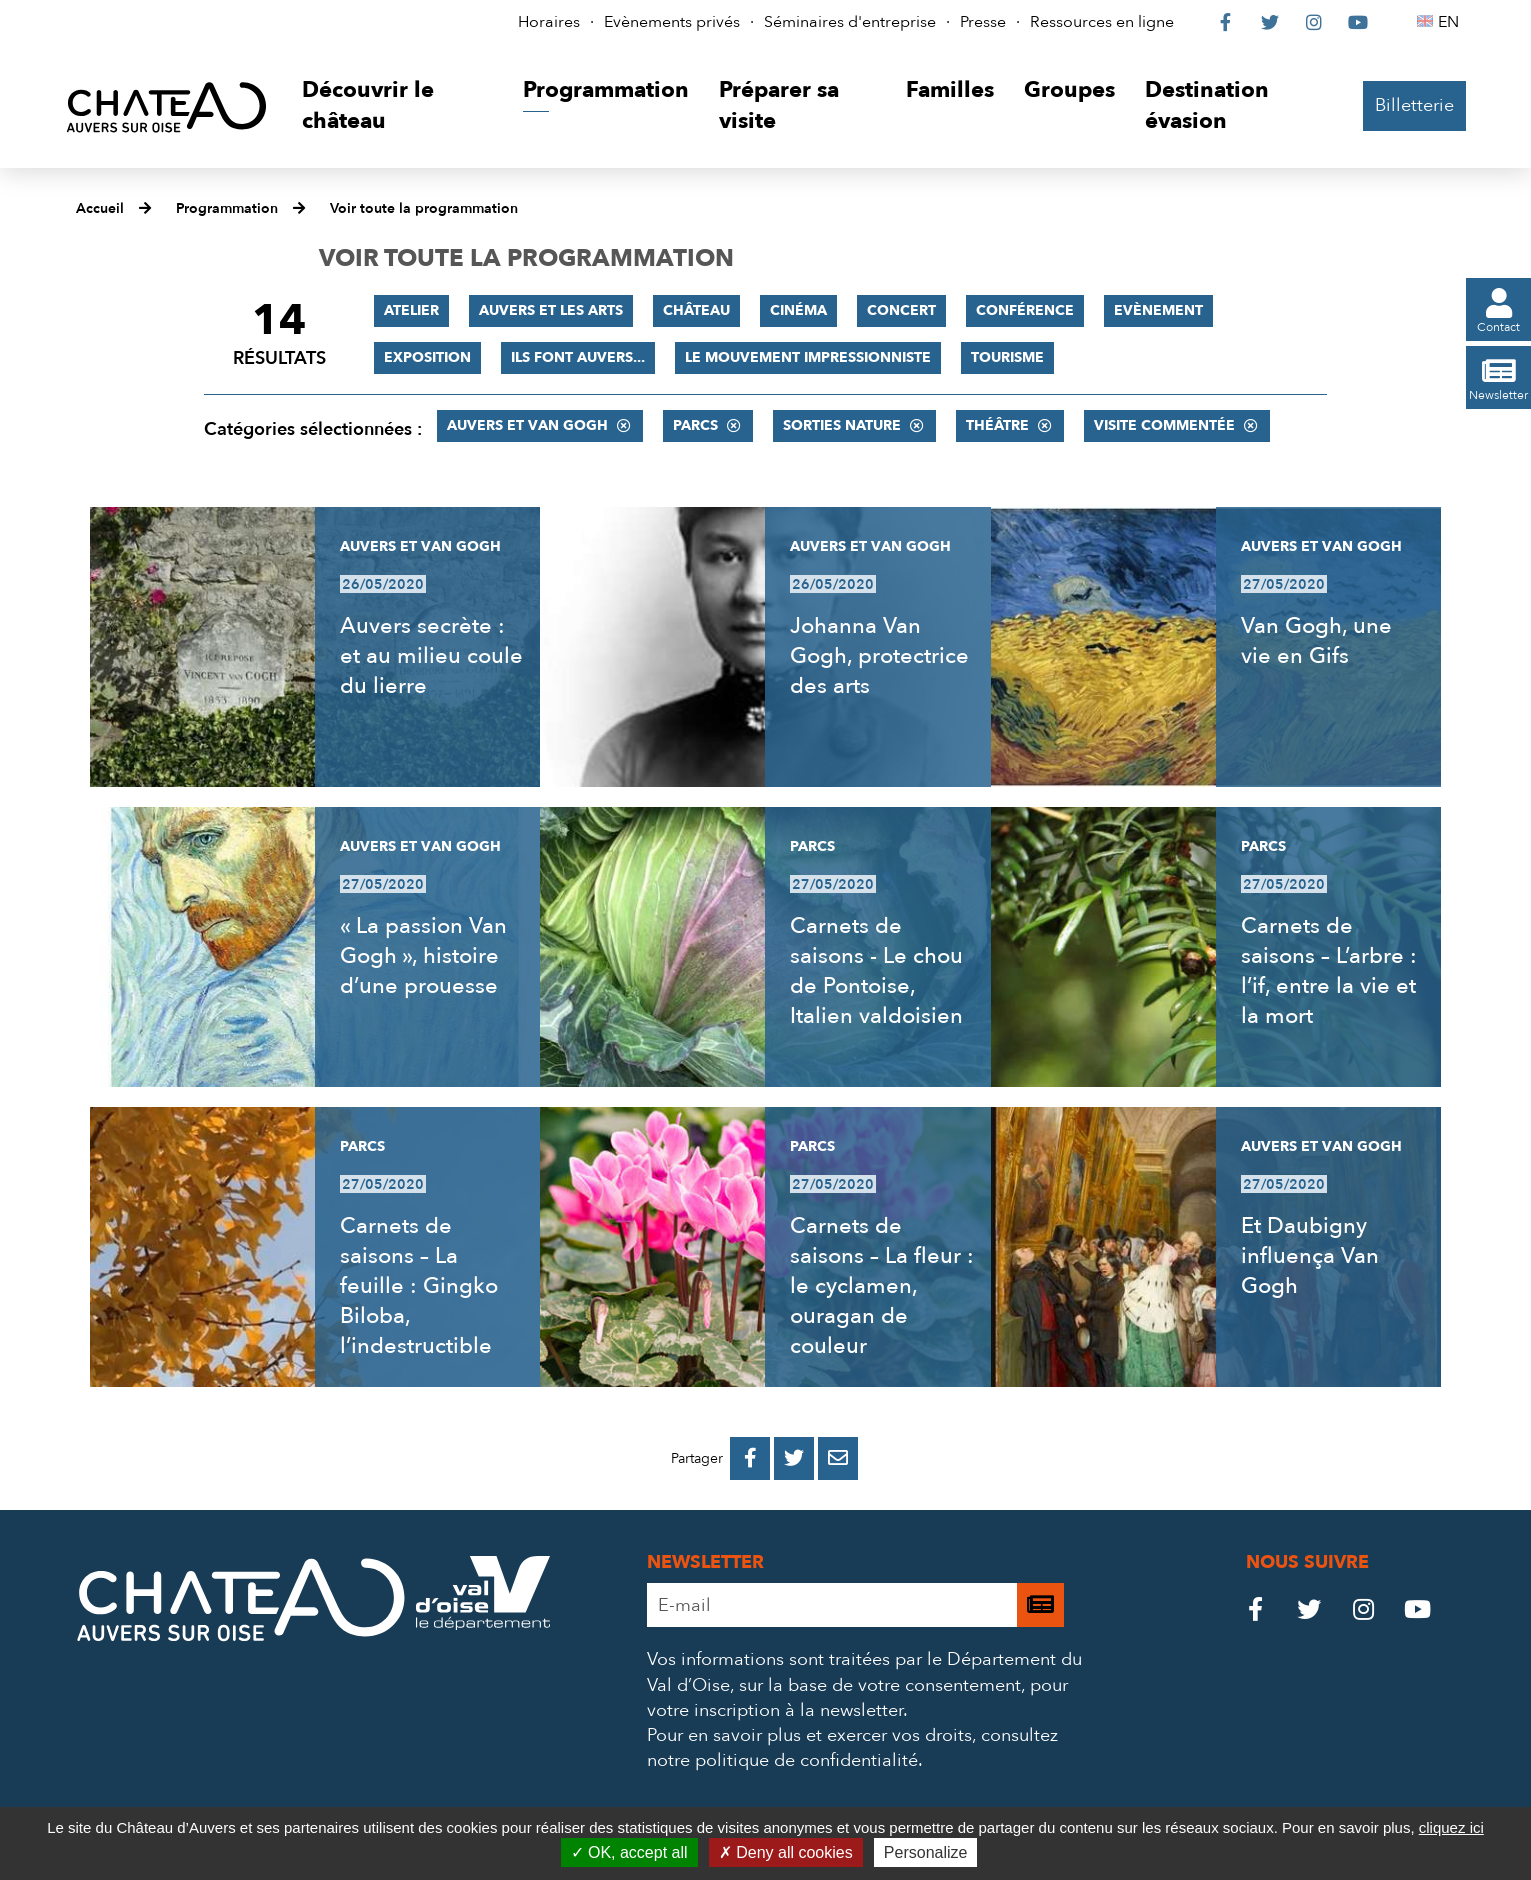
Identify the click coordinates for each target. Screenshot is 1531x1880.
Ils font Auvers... (578, 357)
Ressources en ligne (1102, 22)
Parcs (695, 425)
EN (1451, 22)
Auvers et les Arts (551, 310)
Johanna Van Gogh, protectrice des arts (879, 656)
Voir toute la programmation (424, 208)
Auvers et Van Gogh (527, 425)
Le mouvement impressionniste (808, 357)
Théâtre (997, 425)
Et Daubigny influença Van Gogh (1310, 1256)
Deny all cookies (786, 1852)
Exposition (427, 357)
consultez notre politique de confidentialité (852, 1748)
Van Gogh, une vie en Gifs (1316, 641)
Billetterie (1414, 105)
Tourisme (1007, 357)
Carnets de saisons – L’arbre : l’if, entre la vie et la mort (1329, 971)
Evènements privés (672, 22)
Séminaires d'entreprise (850, 22)
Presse (983, 22)
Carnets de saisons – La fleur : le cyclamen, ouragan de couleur (882, 1286)
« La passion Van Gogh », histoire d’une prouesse (423, 956)
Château (696, 310)
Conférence (1025, 310)
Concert (901, 310)
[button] (397, 106)
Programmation (227, 208)
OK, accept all (629, 1852)
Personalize (926, 1852)
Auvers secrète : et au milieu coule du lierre (431, 656)
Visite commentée (1164, 425)
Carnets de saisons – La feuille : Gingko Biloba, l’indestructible (419, 1286)
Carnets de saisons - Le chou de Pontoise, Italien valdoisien (876, 971)
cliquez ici (1451, 1827)
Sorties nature (842, 425)
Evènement (1158, 310)
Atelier (411, 310)
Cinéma (798, 310)
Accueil (100, 208)
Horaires (549, 22)
